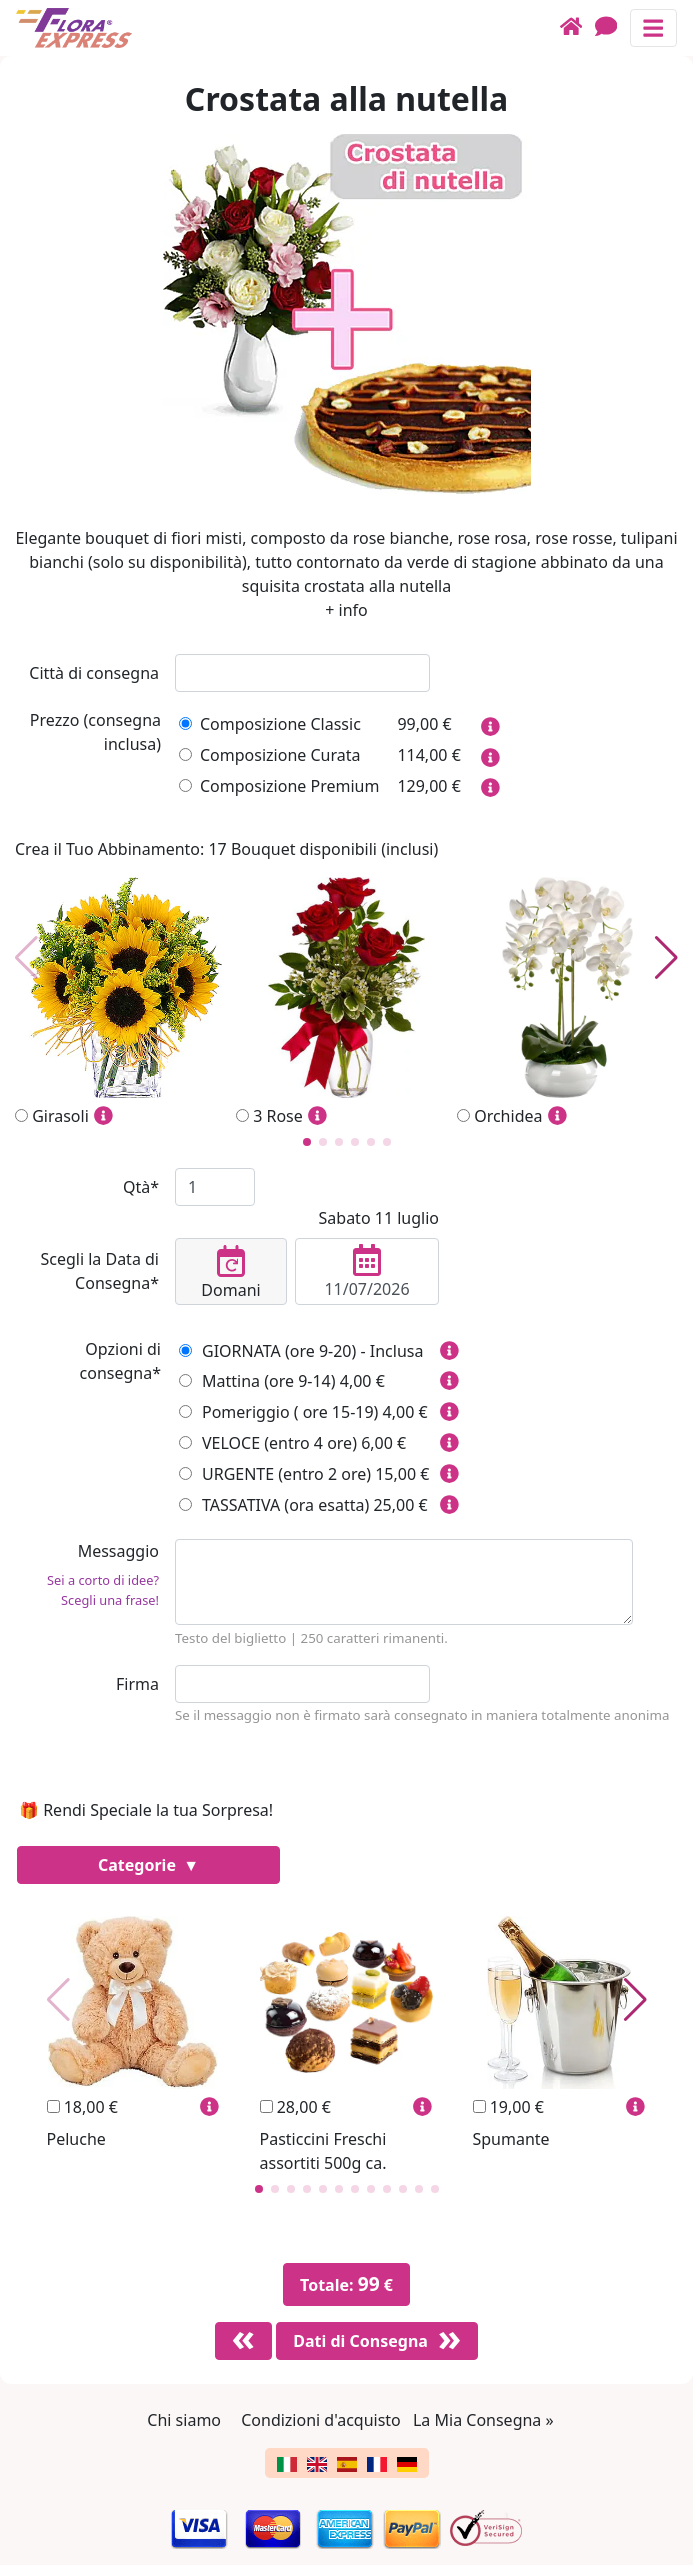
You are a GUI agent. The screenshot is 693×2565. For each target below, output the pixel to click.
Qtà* (141, 1187)
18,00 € (82, 2107)
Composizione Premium (279, 786)
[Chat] (612, 27)
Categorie (139, 1865)
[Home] (577, 27)
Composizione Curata (269, 755)
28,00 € (295, 2107)
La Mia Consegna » (483, 2420)
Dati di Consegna (360, 2341)
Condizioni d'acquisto (321, 2420)
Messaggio (87, 1578)
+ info (346, 610)
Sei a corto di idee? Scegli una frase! (103, 1589)
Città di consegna (94, 673)
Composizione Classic (270, 724)
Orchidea (567, 1002)
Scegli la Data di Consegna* (99, 1271)
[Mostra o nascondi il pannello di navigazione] (653, 27)
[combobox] (302, 673)
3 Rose (346, 1002)
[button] (307, 1142)
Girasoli (125, 1002)
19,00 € (508, 2107)
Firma (137, 1684)
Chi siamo (184, 2420)
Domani (231, 1273)
